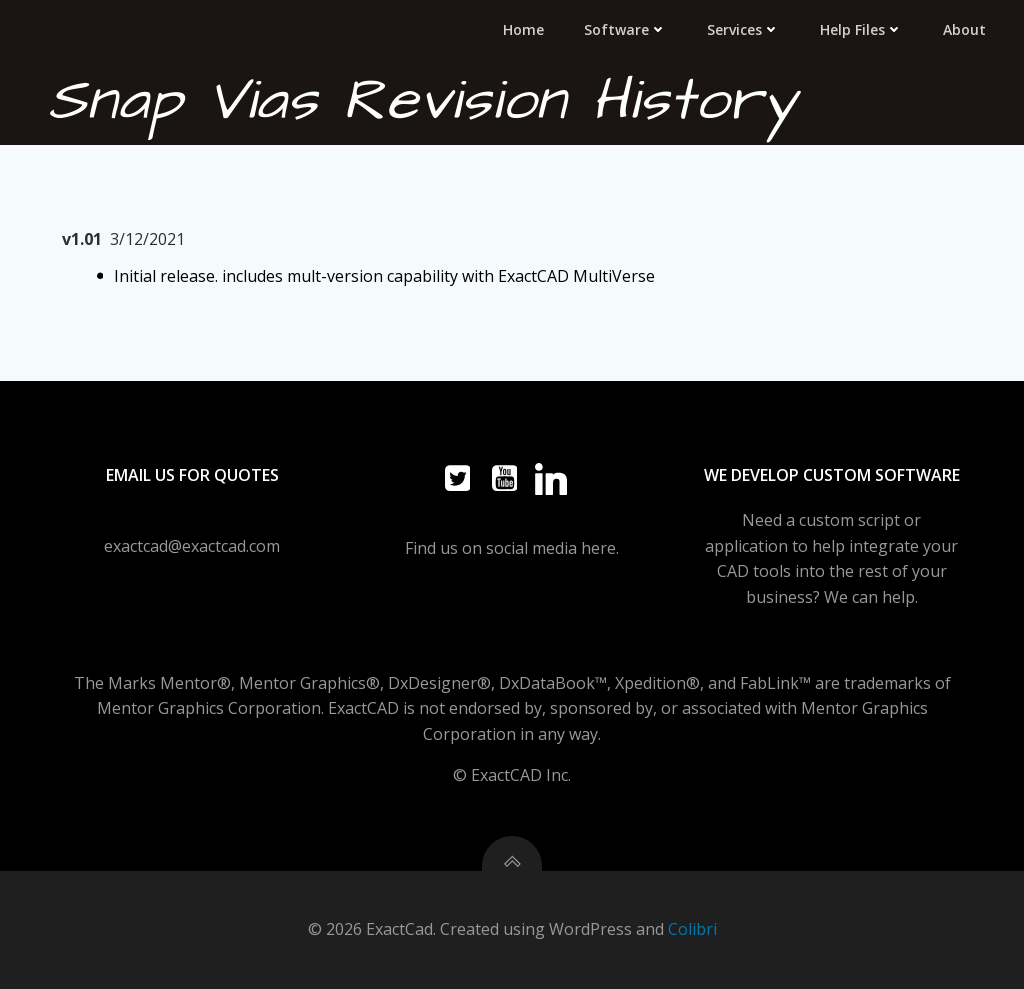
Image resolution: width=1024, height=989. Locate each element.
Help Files (861, 29)
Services (743, 29)
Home (523, 29)
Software (625, 29)
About (964, 29)
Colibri (692, 929)
